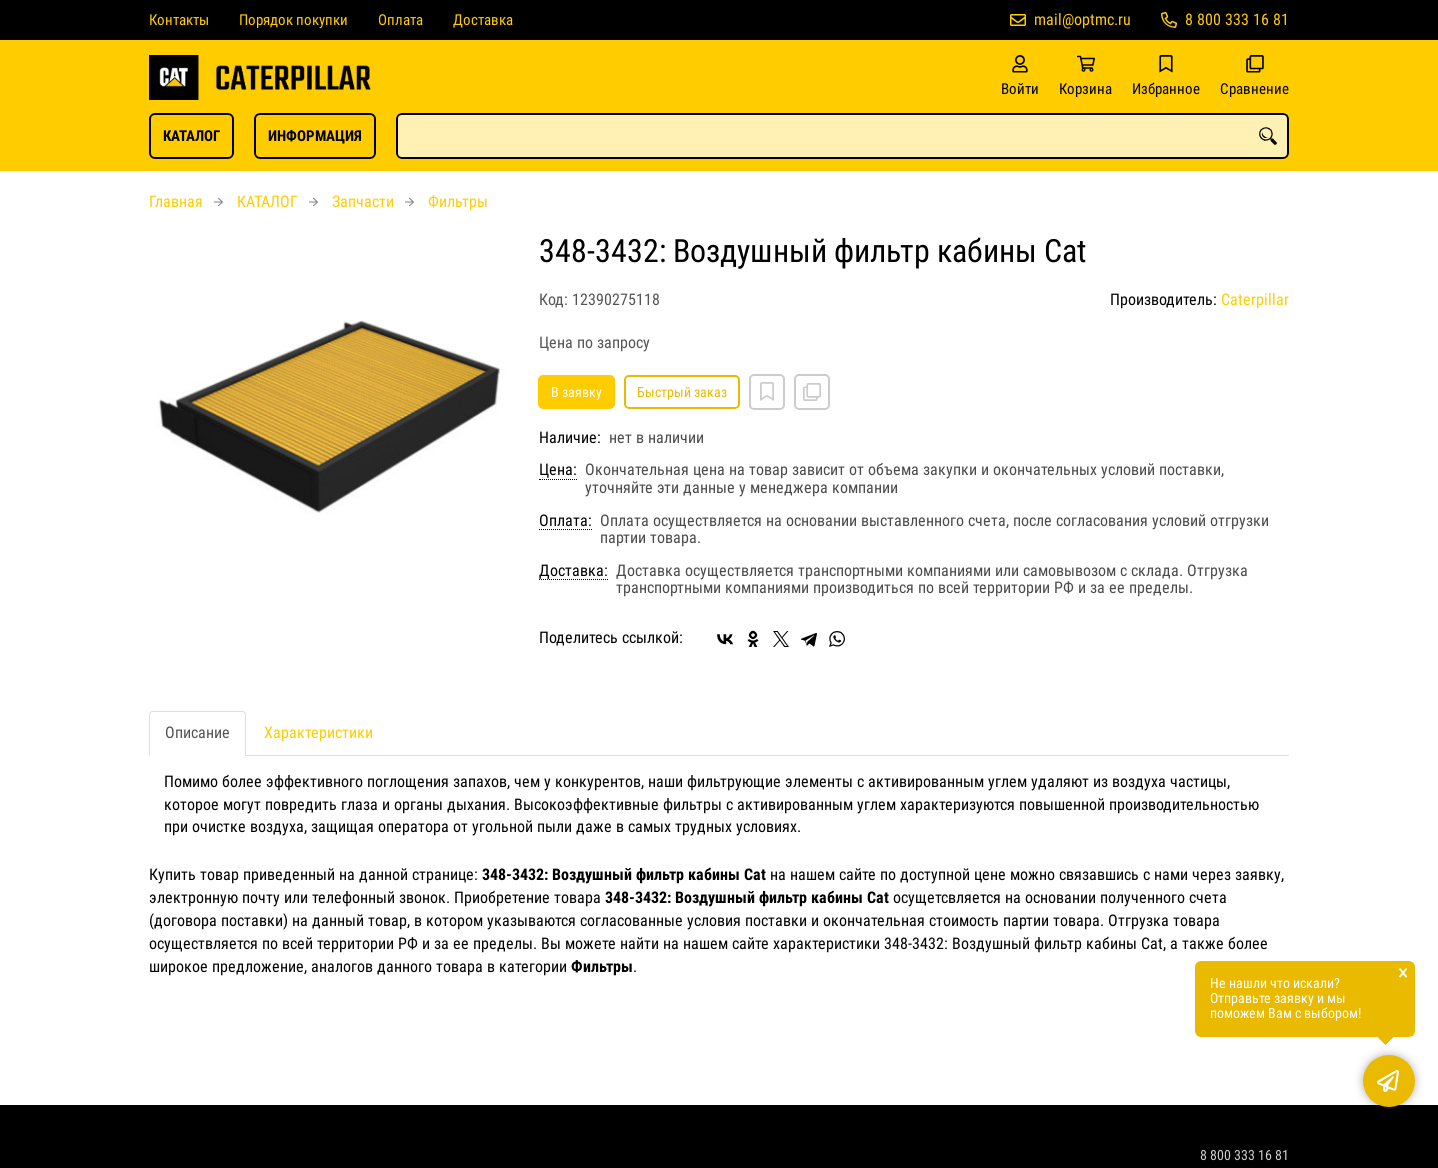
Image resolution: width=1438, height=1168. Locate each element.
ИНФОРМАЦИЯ (315, 136)
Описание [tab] (197, 732)
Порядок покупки (293, 20)
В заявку (576, 392)
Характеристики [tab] (318, 732)
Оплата (400, 20)
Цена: (558, 470)
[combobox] (842, 136)
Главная (176, 201)
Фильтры (458, 201)
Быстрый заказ (682, 392)
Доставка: (573, 571)
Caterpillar (1255, 299)
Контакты (179, 20)
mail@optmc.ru (1082, 19)
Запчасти (363, 201)
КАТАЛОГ (191, 136)
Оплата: (565, 521)
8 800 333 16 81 (1237, 19)
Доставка (483, 20)
